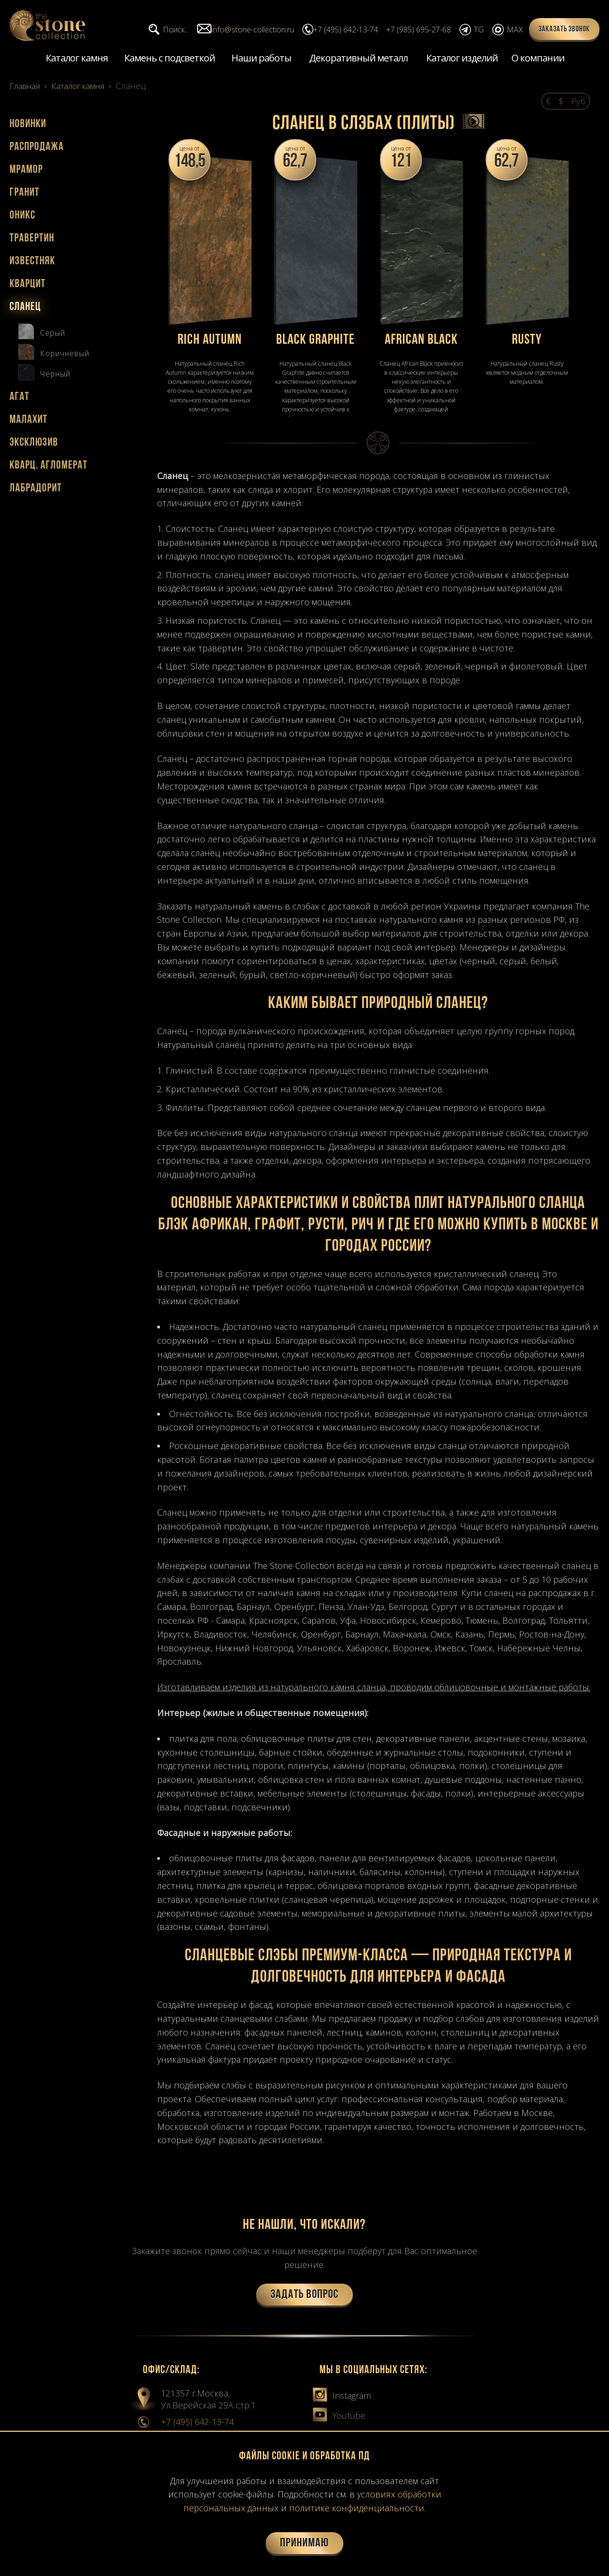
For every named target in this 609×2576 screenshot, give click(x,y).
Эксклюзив (34, 443)
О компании (537, 58)
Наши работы (261, 58)
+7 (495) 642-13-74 (197, 2422)
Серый (41, 331)
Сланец (25, 308)
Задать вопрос (304, 2295)
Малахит (29, 421)
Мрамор (26, 171)
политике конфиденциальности (356, 2508)
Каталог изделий (462, 58)
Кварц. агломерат (49, 466)
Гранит (25, 194)
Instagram (342, 2396)
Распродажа (37, 148)
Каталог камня (77, 58)
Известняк (32, 262)
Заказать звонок (564, 29)
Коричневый (54, 352)
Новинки (28, 125)
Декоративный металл (358, 58)
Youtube (339, 2416)
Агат (20, 398)
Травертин (32, 239)
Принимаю (304, 2543)
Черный (44, 372)
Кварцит (28, 285)
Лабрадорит (36, 489)
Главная (26, 86)
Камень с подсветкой (169, 58)
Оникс (22, 216)
